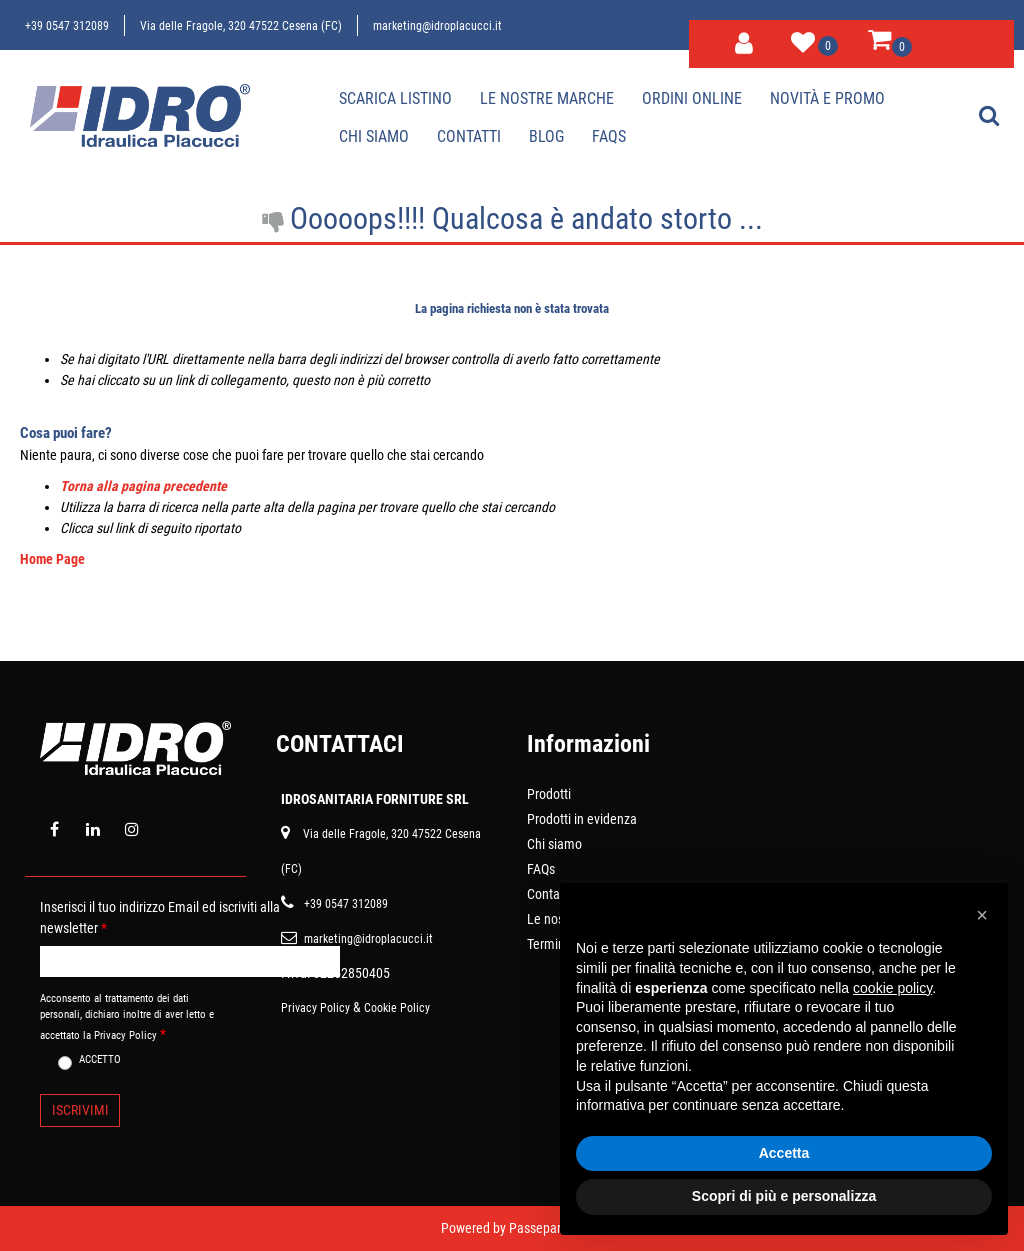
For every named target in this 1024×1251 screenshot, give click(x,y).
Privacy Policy (315, 1008)
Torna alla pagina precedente (143, 486)
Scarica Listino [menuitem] (395, 98)
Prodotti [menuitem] (549, 794)
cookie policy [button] (892, 988)
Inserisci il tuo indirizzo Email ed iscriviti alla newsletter (160, 917)
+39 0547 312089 (67, 26)
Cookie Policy (397, 1008)
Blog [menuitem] (546, 136)
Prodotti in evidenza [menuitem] (582, 819)
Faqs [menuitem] (609, 136)
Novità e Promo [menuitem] (827, 98)
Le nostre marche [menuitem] (547, 98)
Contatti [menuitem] (469, 136)
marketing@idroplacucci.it (437, 26)
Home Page (52, 559)
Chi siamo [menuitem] (374, 136)
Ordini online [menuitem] (692, 98)
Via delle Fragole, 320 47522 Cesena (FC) (241, 26)
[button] (80, 1111)
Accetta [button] (784, 1153)
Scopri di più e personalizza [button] (784, 1196)
